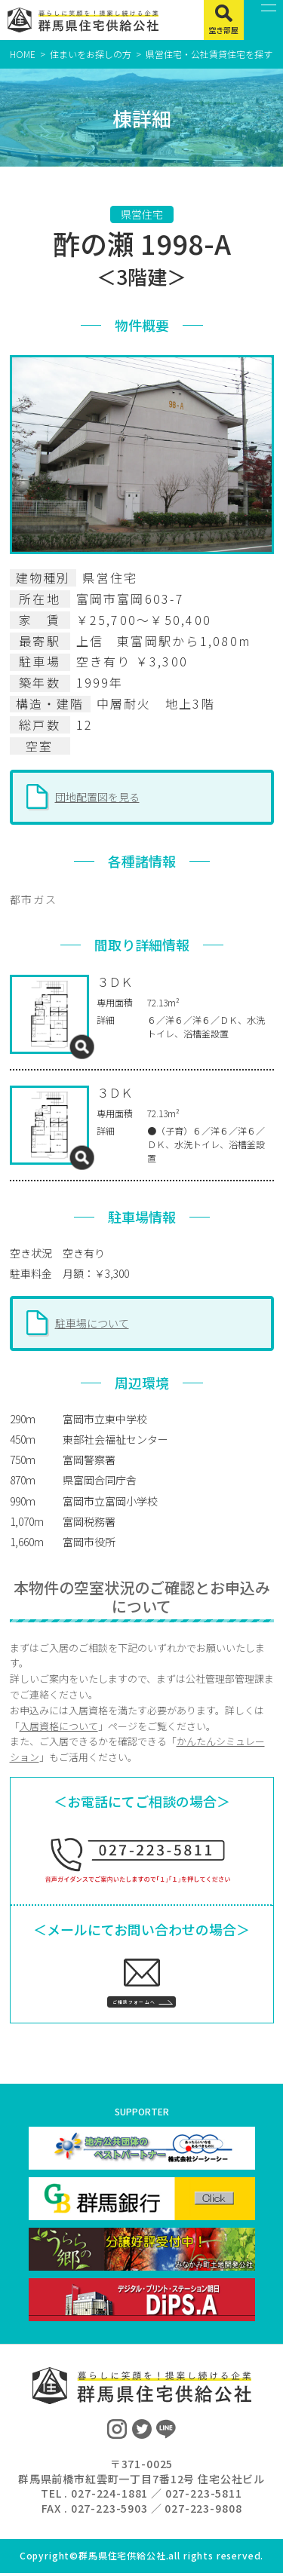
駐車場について (92, 1323)
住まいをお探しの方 (90, 53)
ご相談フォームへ (128, 2000)
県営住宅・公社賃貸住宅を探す (209, 53)
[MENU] (264, 20)
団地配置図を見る (97, 796)
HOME (22, 53)
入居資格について (59, 1726)
